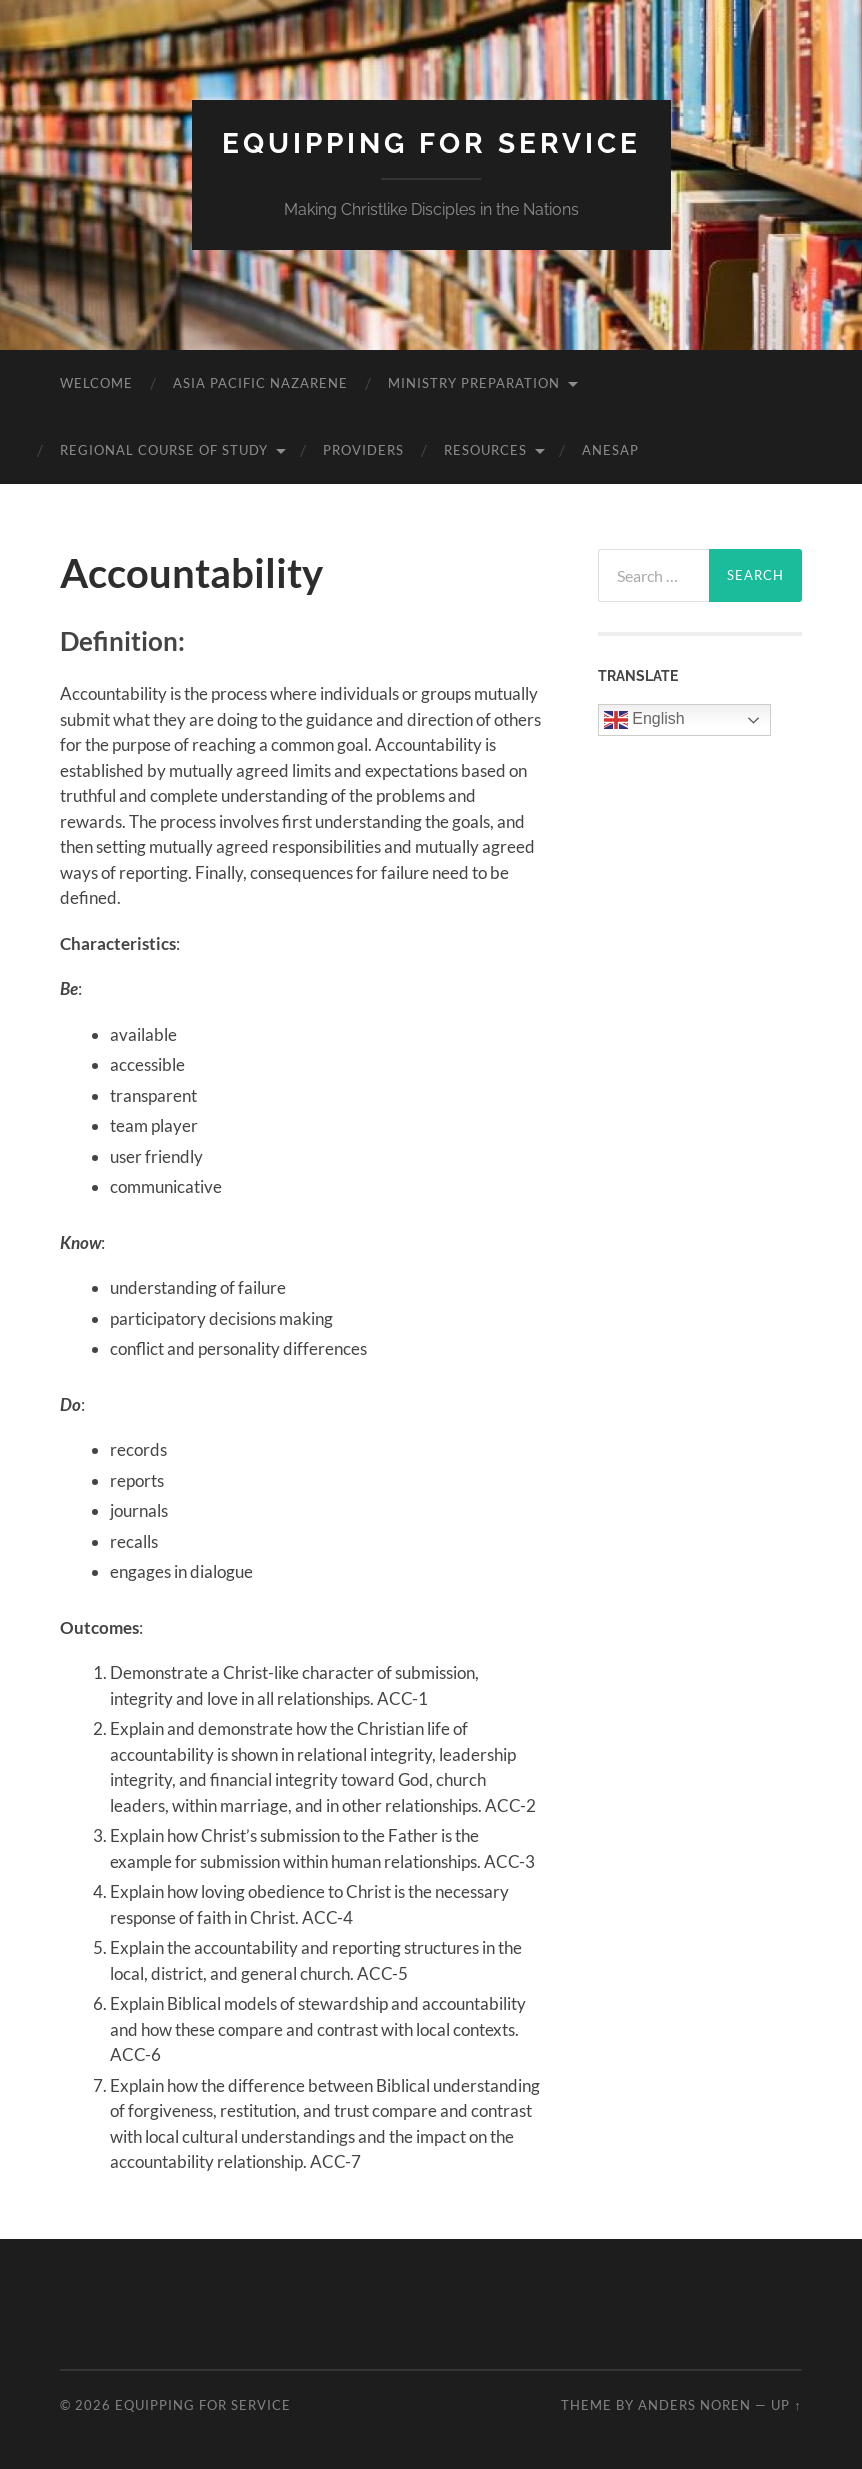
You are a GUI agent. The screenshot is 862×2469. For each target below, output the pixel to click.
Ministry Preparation (474, 383)
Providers (363, 450)
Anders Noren (694, 2405)
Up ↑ (786, 2405)
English (644, 720)
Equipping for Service (431, 143)
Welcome (96, 383)
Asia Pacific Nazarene (260, 383)
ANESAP (610, 450)
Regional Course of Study (164, 450)
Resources (485, 450)
